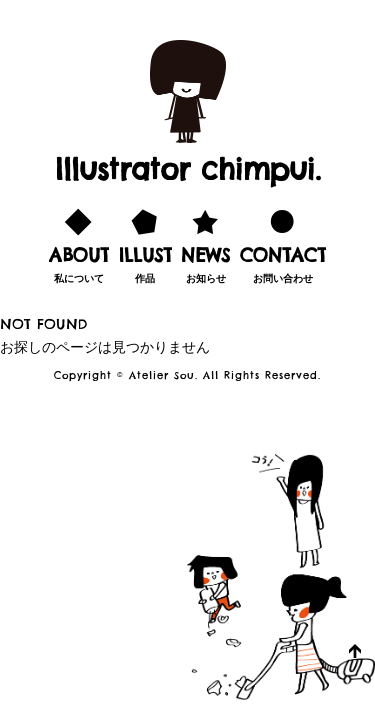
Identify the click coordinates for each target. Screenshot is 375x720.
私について (79, 243)
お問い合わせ (283, 243)
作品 (145, 243)
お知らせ (205, 243)
